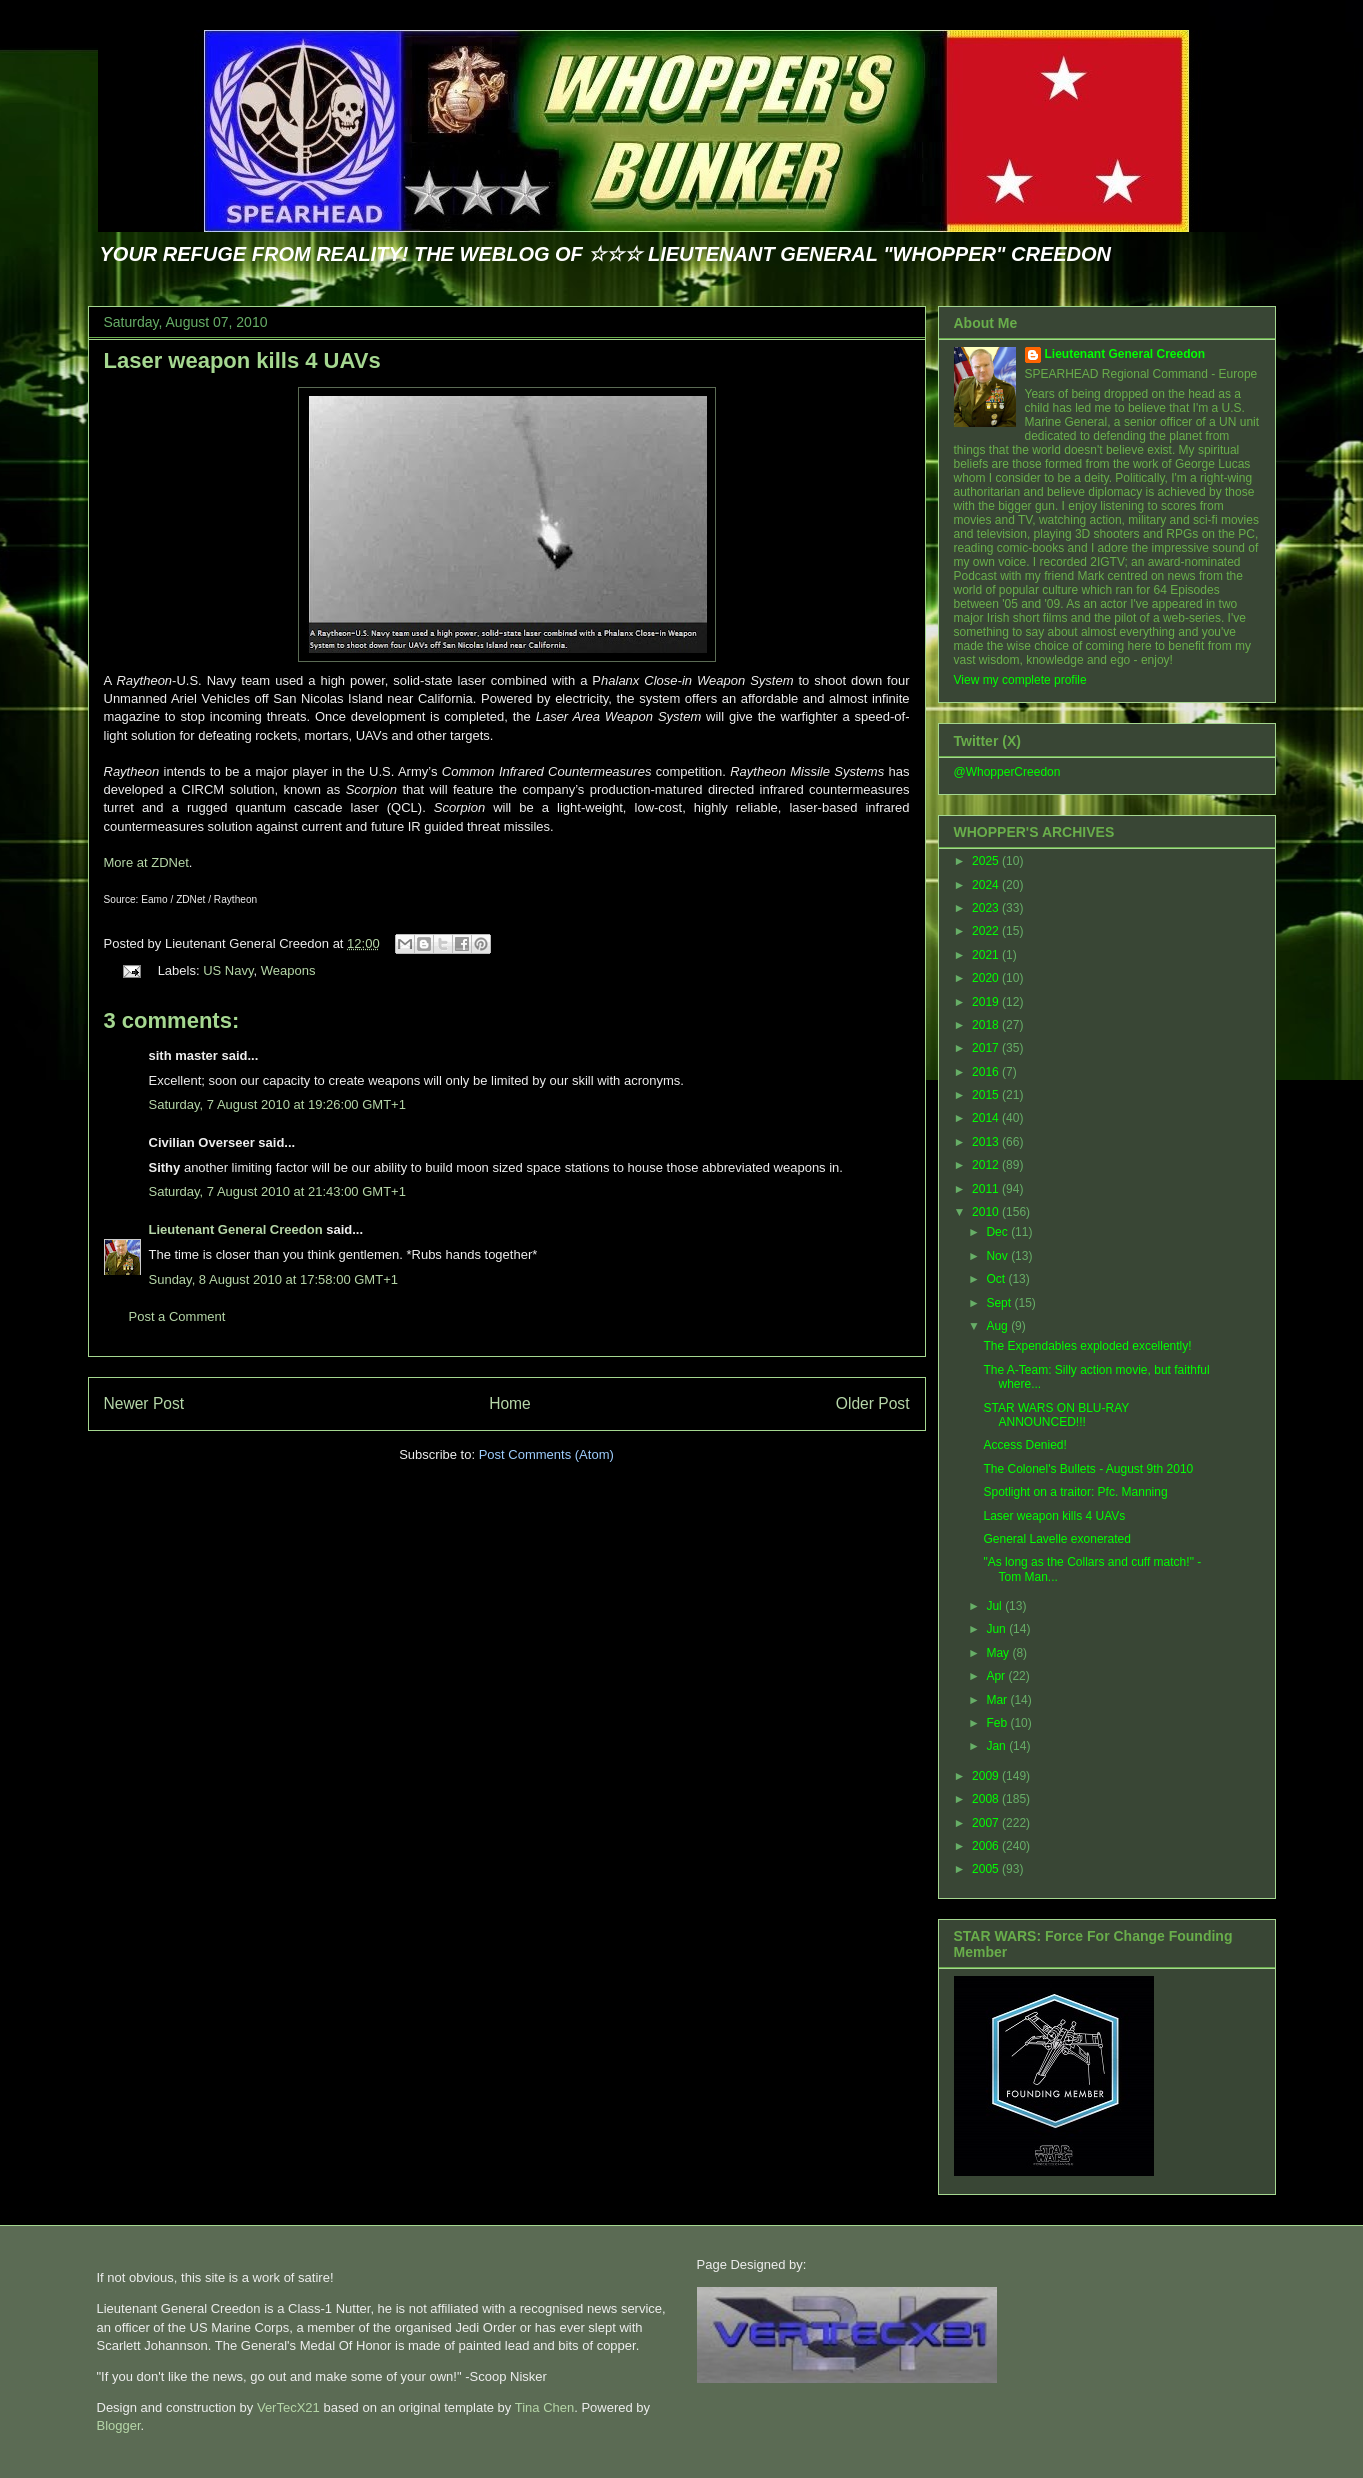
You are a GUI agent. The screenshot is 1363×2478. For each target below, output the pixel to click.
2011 (987, 1189)
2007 (987, 1823)
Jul (995, 1606)
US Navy (228, 970)
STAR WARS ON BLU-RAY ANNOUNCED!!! (1056, 1415)
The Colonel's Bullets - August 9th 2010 (1088, 1469)
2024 (987, 885)
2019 (987, 1002)
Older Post (873, 1403)
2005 (987, 1869)
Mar (998, 1700)
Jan (997, 1746)
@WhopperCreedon (1007, 772)
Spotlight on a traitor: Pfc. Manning (1075, 1492)
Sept (1000, 1303)
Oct (997, 1279)
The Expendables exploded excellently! (1087, 1346)
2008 (987, 1799)
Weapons (288, 970)
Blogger (119, 2425)
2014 (987, 1118)
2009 (987, 1776)
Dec (998, 1232)
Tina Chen (545, 2407)
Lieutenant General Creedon (236, 1229)
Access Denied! (1024, 1445)
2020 (987, 978)
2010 (987, 1212)
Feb (998, 1723)
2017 (987, 1048)
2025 (987, 861)
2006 (987, 1846)
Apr (997, 1676)
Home (510, 1403)
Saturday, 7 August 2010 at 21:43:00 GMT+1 (277, 1191)
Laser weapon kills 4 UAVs (242, 360)
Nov (998, 1256)
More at (146, 862)
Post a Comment (177, 1316)
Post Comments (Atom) (546, 1454)
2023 (987, 908)
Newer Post (144, 1403)
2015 (987, 1095)
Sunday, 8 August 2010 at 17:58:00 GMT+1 (273, 1279)
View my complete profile (1020, 680)
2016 (987, 1072)
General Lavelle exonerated (1056, 1539)
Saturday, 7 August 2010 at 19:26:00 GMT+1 (277, 1104)
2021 (987, 955)
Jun (997, 1629)
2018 (987, 1025)
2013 (987, 1142)
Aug (998, 1326)
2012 (987, 1165)
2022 (987, 931)
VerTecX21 (288, 2407)
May (999, 1653)
